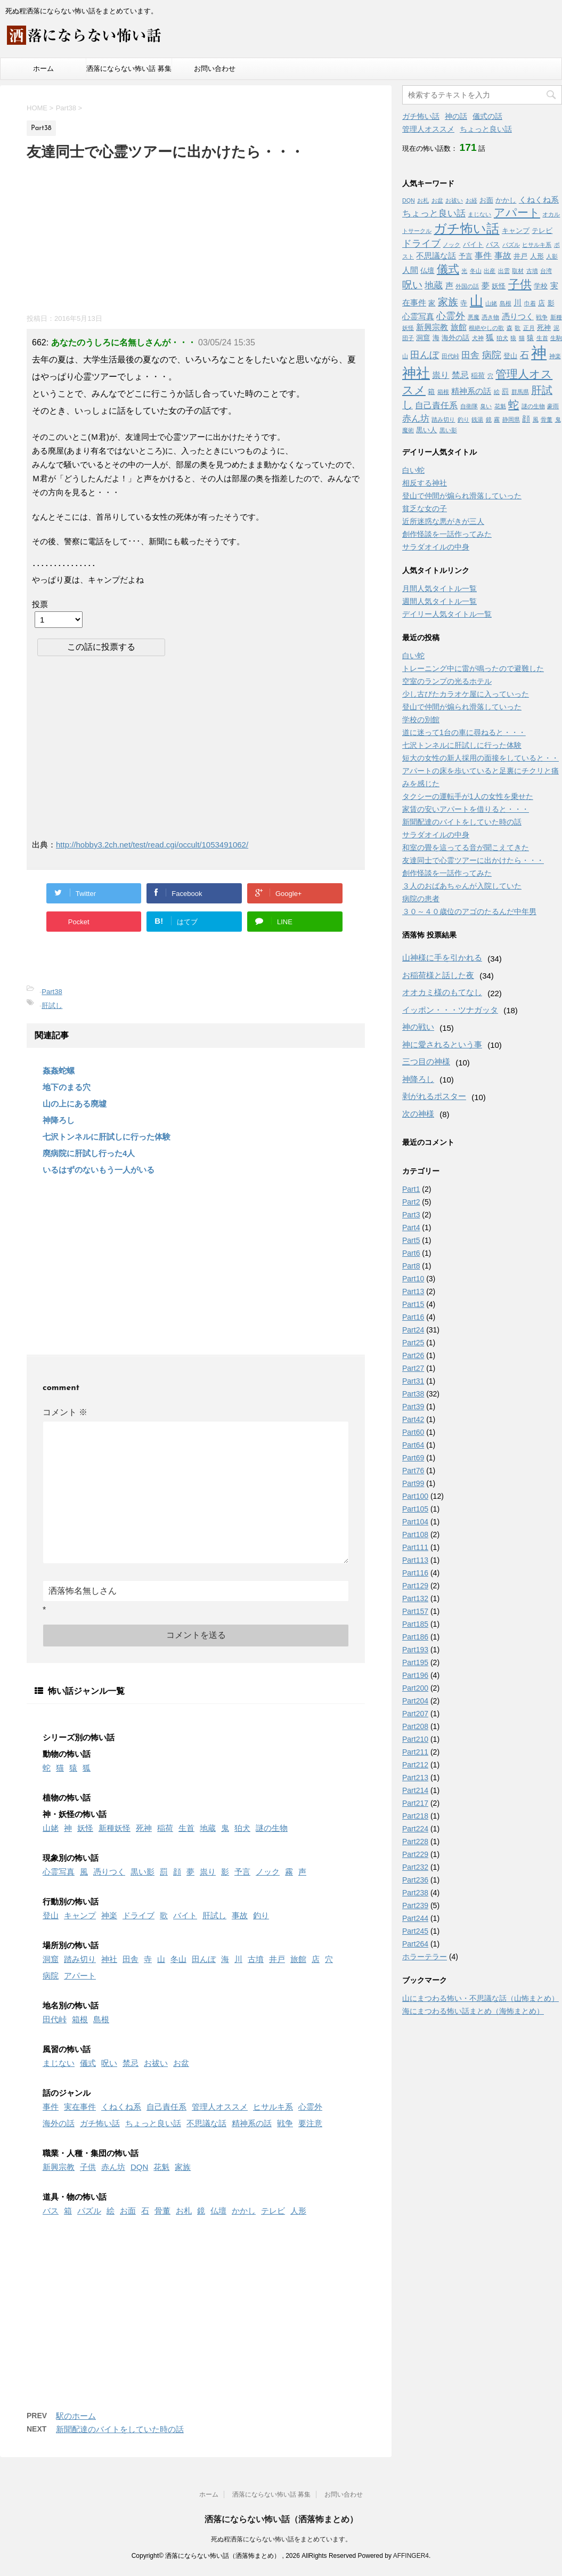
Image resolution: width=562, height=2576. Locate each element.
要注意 (310, 2123)
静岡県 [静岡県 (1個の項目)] (511, 419)
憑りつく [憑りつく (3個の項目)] (518, 316)
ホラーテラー (424, 1956)
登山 (51, 1915)
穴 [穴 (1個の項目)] (490, 376)
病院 (51, 1975)
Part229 (415, 1854)
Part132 (415, 1598)
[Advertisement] (106, 234)
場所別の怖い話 (71, 1945)
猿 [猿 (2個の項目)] (530, 338)
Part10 (413, 1278)
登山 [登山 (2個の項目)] (510, 356)
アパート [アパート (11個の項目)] (517, 212)
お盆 (181, 2063)
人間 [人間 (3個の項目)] (410, 270)
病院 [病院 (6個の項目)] (491, 355)
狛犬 (242, 1827)
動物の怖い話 (67, 1753)
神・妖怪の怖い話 (75, 1814)
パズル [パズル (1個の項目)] (511, 244)
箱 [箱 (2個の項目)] (431, 391)
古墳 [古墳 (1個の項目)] (532, 271)
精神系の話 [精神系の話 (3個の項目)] (471, 391)
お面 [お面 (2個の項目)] (486, 200)
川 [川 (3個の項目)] (518, 302)
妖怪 (85, 1827)
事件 (51, 2106)
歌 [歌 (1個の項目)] (517, 328)
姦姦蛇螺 (59, 1070)
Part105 (415, 1509)
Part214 (415, 1790)
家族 (183, 2166)
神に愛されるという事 (442, 1044)
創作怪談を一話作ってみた (447, 534)
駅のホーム (76, 2415)
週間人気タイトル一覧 (439, 601)
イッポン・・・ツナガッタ (450, 1009)
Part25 (413, 1342)
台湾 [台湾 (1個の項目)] (546, 271)
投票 (40, 604)
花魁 (161, 2166)
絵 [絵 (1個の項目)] (497, 392)
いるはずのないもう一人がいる (98, 1169)
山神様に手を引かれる (442, 957)
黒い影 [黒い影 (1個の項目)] (448, 430)
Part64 (413, 1445)
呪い (109, 2063)
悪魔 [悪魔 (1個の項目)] (473, 317)
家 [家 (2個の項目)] (431, 303)
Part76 (413, 1470)
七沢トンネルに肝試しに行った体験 (106, 1136)
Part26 (413, 1355)
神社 (109, 1959)
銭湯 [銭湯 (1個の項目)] (477, 419)
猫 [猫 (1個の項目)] (522, 338)
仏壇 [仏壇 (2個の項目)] (427, 270)
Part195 (415, 1662)
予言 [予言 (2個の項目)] (466, 256)
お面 (128, 2210)
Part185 (415, 1624)
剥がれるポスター (434, 1096)
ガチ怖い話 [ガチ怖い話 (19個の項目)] (466, 228)
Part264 (415, 1944)
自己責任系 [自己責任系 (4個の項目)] (436, 405)
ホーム (43, 68)
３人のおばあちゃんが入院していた (462, 886)
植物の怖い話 (67, 1797)
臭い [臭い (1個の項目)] (486, 406)
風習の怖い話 (67, 2049)
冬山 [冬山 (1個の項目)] (476, 271)
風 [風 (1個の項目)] (536, 419)
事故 (240, 1915)
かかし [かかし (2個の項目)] (505, 200)
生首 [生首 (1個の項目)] (542, 338)
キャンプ (80, 1915)
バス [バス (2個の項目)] (493, 244)
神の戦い (418, 1026)
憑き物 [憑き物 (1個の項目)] (490, 317)
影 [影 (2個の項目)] (551, 303)
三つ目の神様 (426, 1061)
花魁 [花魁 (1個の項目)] (500, 406)
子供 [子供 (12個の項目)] (520, 284)
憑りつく (109, 1871)
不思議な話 (206, 2123)
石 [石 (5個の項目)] (524, 355)
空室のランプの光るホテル (447, 681)
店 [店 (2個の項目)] (541, 303)
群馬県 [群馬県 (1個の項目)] (520, 392)
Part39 (413, 1406)
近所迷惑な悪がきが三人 (443, 521)
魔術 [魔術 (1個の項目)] (408, 430)
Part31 (413, 1381)
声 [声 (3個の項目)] (449, 285)
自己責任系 (166, 2106)
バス (51, 2210)
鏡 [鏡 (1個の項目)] (489, 419)
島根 (101, 2019)
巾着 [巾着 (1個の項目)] (530, 303)
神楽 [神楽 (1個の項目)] (555, 356)
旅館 (298, 1959)
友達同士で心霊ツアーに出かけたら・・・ (473, 860)
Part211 (415, 1752)
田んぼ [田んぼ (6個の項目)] (424, 355)
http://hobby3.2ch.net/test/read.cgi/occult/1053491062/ (152, 844)
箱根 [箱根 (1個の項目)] (443, 392)
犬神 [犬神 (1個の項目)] (478, 338)
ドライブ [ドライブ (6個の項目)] (421, 243)
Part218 (415, 1816)
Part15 (413, 1304)
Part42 (413, 1419)
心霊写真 (59, 1871)
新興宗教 (59, 2166)
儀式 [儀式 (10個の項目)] (448, 269)
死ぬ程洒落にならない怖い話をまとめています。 (281, 2539)
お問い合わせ (214, 68)
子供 (88, 2166)
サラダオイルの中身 (435, 547)
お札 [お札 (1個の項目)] (423, 200)
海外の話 (59, 2123)
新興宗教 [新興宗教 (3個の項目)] (432, 327)
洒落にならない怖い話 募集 (129, 68)
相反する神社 (424, 483)
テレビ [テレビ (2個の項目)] (542, 231)
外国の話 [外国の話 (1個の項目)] (467, 286)
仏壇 (218, 2210)
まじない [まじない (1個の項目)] (479, 214)
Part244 (415, 1918)
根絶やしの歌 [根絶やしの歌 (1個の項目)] (486, 328)
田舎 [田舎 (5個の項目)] (470, 355)
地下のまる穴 (67, 1087)
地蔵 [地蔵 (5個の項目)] (434, 285)
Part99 (413, 1483)
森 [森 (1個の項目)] (509, 328)
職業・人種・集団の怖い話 (91, 2153)
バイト (185, 1915)
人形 (298, 2210)
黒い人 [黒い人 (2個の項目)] (426, 430)
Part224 (415, 1828)
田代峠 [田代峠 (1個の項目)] (450, 356)
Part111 (415, 1547)
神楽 (109, 1915)
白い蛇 (413, 470)
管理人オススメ (220, 2106)
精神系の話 (252, 2123)
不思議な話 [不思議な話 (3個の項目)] (436, 256)
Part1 (411, 1189)
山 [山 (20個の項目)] (476, 301)
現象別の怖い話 (71, 1857)
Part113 (415, 1560)
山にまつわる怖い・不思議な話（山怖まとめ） (480, 1998)
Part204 (415, 1701)
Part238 (415, 1892)
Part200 (415, 1688)
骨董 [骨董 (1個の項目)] (546, 419)
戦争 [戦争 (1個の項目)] (542, 317)
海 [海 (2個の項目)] (436, 338)
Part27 (413, 1368)
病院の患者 (420, 898)
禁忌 (131, 2063)
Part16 (413, 1317)
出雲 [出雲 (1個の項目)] (504, 271)
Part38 (52, 992)
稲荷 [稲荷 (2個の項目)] (478, 375)
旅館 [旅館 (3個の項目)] (459, 327)
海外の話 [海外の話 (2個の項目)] (455, 338)
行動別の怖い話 (71, 1901)
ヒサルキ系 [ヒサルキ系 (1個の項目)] (536, 244)
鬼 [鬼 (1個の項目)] (558, 419)
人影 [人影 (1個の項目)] (552, 256)
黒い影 (142, 1871)
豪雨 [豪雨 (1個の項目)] (553, 406)
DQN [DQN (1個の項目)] (408, 200)
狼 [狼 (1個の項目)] (513, 338)
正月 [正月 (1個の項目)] (529, 328)
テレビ (273, 2210)
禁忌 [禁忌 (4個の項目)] (460, 374)
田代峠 (55, 2019)
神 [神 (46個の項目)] (539, 352)
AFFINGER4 (411, 2555)
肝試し (52, 1006)
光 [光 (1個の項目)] (464, 271)
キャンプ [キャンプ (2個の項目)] (516, 231)
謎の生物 (272, 1827)
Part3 (411, 1214)
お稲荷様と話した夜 (438, 975)
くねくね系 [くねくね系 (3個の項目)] (539, 200)
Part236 (415, 1880)
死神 (144, 1827)
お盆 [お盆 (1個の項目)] (437, 200)
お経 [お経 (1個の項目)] (471, 200)
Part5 (411, 1240)
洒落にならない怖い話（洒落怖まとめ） (281, 2519)
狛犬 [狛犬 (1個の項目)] (502, 338)
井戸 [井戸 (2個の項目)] (520, 256)
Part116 (415, 1573)
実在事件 (80, 2106)
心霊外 (310, 2106)
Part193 (415, 1649)
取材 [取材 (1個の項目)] (518, 271)
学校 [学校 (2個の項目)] (541, 286)
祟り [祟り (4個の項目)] (440, 374)
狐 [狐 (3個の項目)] (490, 337)
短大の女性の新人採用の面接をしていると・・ (480, 758)
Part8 (411, 1266)
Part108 (415, 1534)
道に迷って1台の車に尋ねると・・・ (464, 732)
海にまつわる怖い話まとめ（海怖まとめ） (473, 2011)
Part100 (415, 1496)
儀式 (88, 2063)
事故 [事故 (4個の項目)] (502, 255)
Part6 (411, 1253)
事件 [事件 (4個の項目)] (483, 255)
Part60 (413, 1432)
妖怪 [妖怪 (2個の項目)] (499, 286)
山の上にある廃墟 (75, 1103)
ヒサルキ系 (273, 2106)
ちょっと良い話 (153, 2123)
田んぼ (204, 1959)
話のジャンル (67, 2092)
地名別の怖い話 (71, 2005)
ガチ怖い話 (100, 2123)
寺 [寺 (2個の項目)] (463, 303)
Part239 (415, 1905)
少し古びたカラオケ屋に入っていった (465, 694)
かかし (244, 2210)
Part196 (415, 1675)
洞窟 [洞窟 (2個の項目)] (423, 338)
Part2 (411, 1202)
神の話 (456, 116)
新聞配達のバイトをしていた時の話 (120, 2429)
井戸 (277, 1959)
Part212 (415, 1765)
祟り (208, 1871)
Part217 (415, 1803)
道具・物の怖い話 (75, 2196)
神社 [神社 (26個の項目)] (416, 373)
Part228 (415, 1841)
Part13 (413, 1291)
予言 (242, 1871)
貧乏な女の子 (424, 508)
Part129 (415, 1585)
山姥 (51, 1827)
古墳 (256, 1959)
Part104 (415, 1521)
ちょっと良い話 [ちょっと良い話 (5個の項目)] (434, 213)
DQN (139, 2166)
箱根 (80, 2019)
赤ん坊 (113, 2166)
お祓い (156, 2063)
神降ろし (59, 1120)
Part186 (415, 1637)
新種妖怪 (115, 1827)
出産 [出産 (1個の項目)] (489, 271)
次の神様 (418, 1113)
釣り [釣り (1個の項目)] (463, 419)
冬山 (178, 1959)
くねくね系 (121, 2106)
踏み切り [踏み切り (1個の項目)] (443, 419)
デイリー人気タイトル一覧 (447, 614)
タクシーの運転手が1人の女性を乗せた (467, 796)
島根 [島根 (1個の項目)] (505, 303)
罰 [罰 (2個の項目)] (505, 391)
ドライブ (138, 1915)
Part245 (415, 1931)
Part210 (415, 1739)
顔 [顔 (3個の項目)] (526, 419)
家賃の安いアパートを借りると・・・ (465, 809)
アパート (80, 1975)
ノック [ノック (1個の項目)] (451, 244)
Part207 (415, 1713)
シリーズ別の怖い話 (79, 1737)
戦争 (285, 2123)
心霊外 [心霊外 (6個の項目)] (450, 316)
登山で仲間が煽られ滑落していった (462, 495)
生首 (186, 1827)
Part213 (415, 1777)
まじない (59, 2063)
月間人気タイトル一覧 (439, 588)
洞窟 (51, 1959)
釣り (261, 1915)
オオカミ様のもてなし (442, 992)
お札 (184, 2210)
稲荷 (165, 1827)
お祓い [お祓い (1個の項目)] (454, 200)
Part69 (413, 1457)
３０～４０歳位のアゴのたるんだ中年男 (469, 911)
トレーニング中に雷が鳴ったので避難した (473, 668)
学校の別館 (420, 719)
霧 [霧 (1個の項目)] (497, 419)
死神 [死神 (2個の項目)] (544, 328)
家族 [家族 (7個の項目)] (448, 302)
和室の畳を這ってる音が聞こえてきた (465, 847)
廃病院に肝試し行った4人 (89, 1153)
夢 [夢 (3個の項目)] (486, 285)
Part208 (415, 1726)
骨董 (162, 2210)
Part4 (411, 1227)
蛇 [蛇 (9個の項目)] (513, 404)
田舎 (131, 1959)
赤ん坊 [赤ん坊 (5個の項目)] (415, 418)
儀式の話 (487, 116)
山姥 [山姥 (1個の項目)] (491, 303)
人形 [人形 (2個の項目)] (537, 256)
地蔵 (208, 1827)
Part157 (415, 1611)
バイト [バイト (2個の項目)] (473, 244)
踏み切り (80, 1959)
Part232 (415, 1867)
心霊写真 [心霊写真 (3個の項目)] (418, 316)
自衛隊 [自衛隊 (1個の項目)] (469, 406)
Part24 (413, 1330)
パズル (89, 2210)
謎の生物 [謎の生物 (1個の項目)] (533, 406)
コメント (65, 1412)
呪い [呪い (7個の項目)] (412, 284)
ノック (268, 1871)
